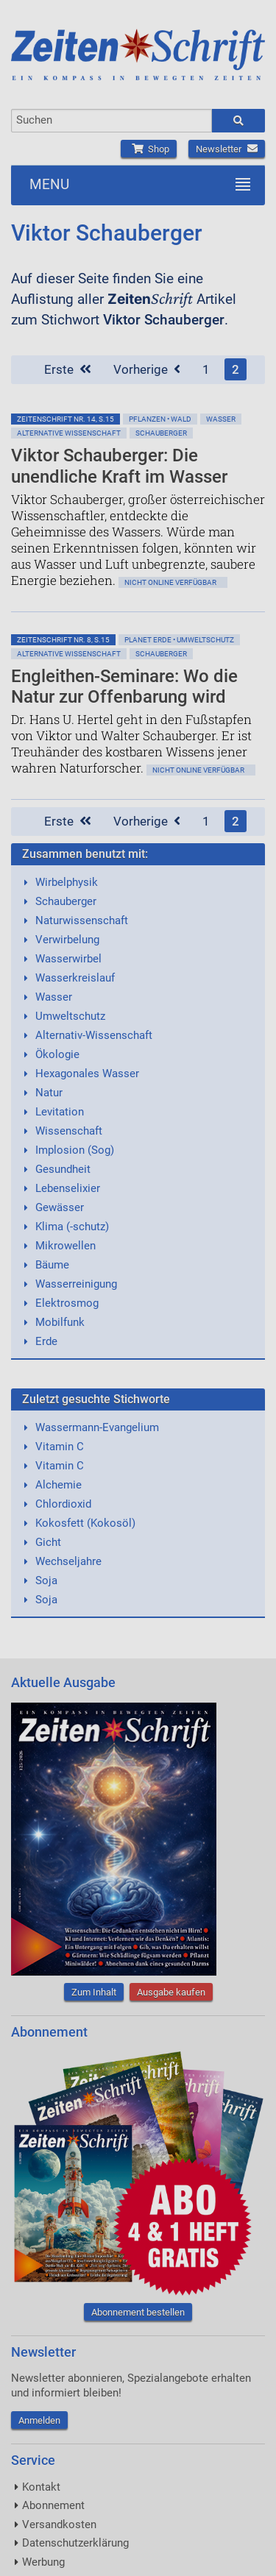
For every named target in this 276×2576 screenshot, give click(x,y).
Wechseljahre (68, 1561)
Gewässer (59, 1207)
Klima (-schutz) (72, 1226)
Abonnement (53, 2505)
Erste (67, 369)
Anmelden (39, 2420)
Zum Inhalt (93, 1992)
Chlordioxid (63, 1504)
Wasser (221, 419)
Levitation (59, 1111)
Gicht (48, 1542)
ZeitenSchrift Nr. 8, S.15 (63, 640)
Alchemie (58, 1484)
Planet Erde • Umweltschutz (179, 640)
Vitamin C (59, 1446)
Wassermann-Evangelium (97, 1427)
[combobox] (111, 120)
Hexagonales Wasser (87, 1073)
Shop (148, 149)
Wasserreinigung (76, 1284)
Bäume (52, 1264)
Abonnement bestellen (138, 2312)
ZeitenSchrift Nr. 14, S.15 (65, 419)
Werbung (43, 2562)
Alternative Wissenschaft (69, 433)
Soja (46, 1580)
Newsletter (227, 149)
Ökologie (57, 1054)
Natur (49, 1092)
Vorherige (146, 369)
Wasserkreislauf (75, 977)
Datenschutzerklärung (75, 2543)
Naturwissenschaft (81, 920)
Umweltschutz (70, 1016)
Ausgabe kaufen (171, 1992)
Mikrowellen (65, 1245)
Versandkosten (59, 2524)
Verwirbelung (67, 939)
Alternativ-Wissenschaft (93, 1035)
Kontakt (41, 2487)
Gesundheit (63, 1169)
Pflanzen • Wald (160, 419)
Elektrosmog (67, 1303)
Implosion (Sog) (74, 1150)
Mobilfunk (60, 1322)
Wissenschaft (68, 1131)
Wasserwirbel (68, 958)
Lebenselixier (67, 1188)
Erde (46, 1341)
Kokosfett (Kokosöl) (85, 1523)
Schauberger (161, 433)
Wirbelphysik (66, 882)
